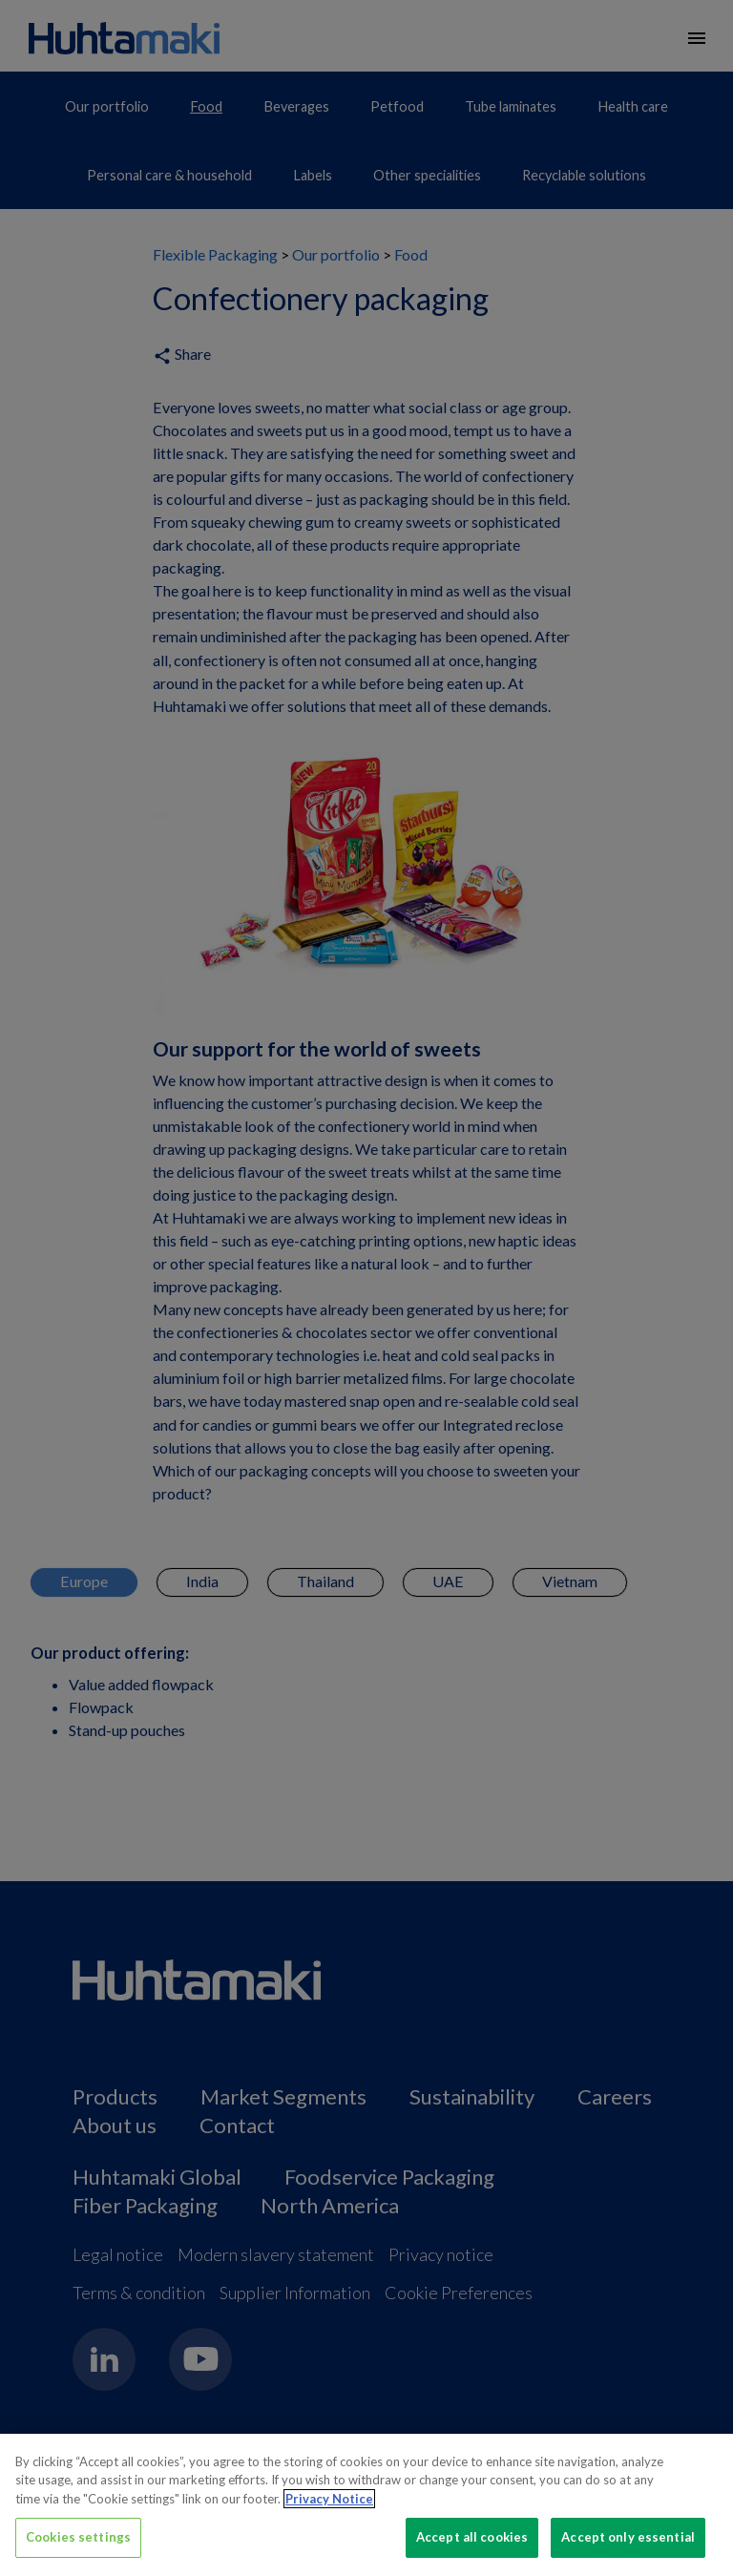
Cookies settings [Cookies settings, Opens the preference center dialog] (78, 2537)
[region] (366, 2505)
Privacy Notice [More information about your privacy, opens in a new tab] (329, 2498)
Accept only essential (628, 2537)
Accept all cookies (472, 2537)
